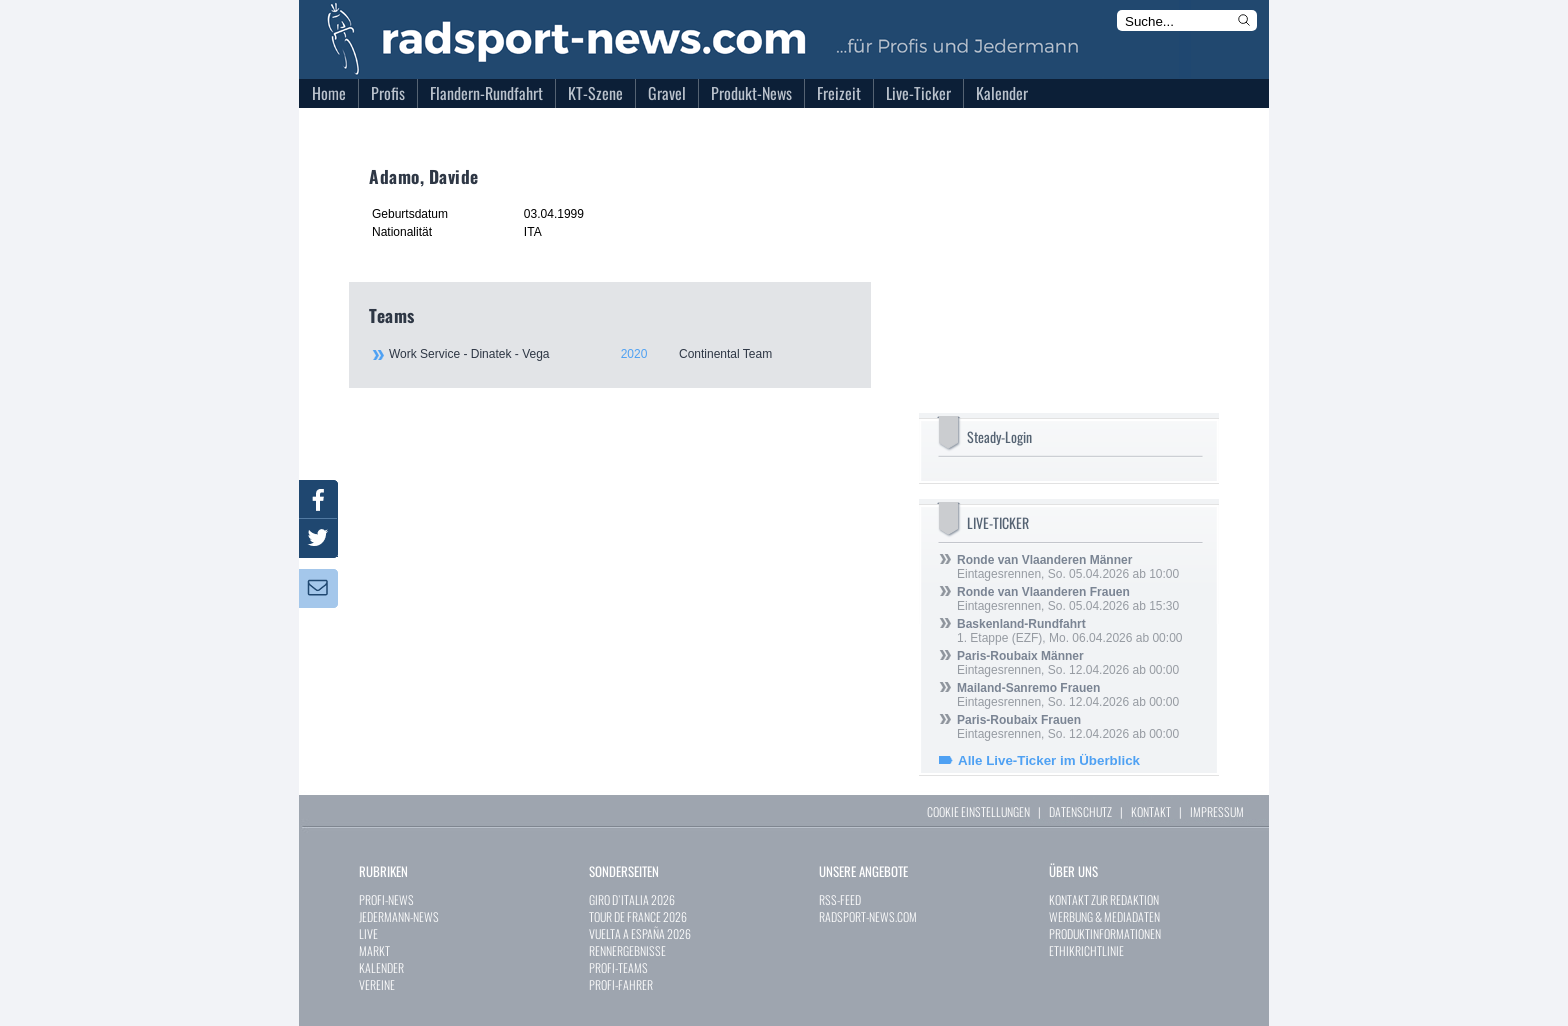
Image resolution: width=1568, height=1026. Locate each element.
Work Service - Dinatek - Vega (619, 354)
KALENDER (381, 967)
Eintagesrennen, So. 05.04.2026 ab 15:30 (1068, 599)
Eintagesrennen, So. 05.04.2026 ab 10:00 (1068, 567)
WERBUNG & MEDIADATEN (1104, 916)
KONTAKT (1151, 811)
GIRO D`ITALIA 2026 (632, 899)
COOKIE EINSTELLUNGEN (978, 811)
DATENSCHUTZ (1080, 811)
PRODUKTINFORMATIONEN (1105, 933)
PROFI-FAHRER (621, 984)
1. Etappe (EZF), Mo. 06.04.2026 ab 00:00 (1069, 631)
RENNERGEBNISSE (627, 950)
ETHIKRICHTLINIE (1086, 950)
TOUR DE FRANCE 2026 (638, 916)
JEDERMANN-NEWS (399, 916)
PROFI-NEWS (386, 899)
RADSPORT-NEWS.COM (868, 916)
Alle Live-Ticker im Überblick (1049, 760)
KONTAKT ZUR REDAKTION (1104, 899)
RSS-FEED (840, 899)
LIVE (368, 933)
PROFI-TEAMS (618, 967)
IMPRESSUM (1217, 811)
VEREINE (377, 984)
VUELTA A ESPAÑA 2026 (640, 933)
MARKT (374, 950)
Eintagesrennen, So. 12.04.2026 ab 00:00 (1068, 663)
